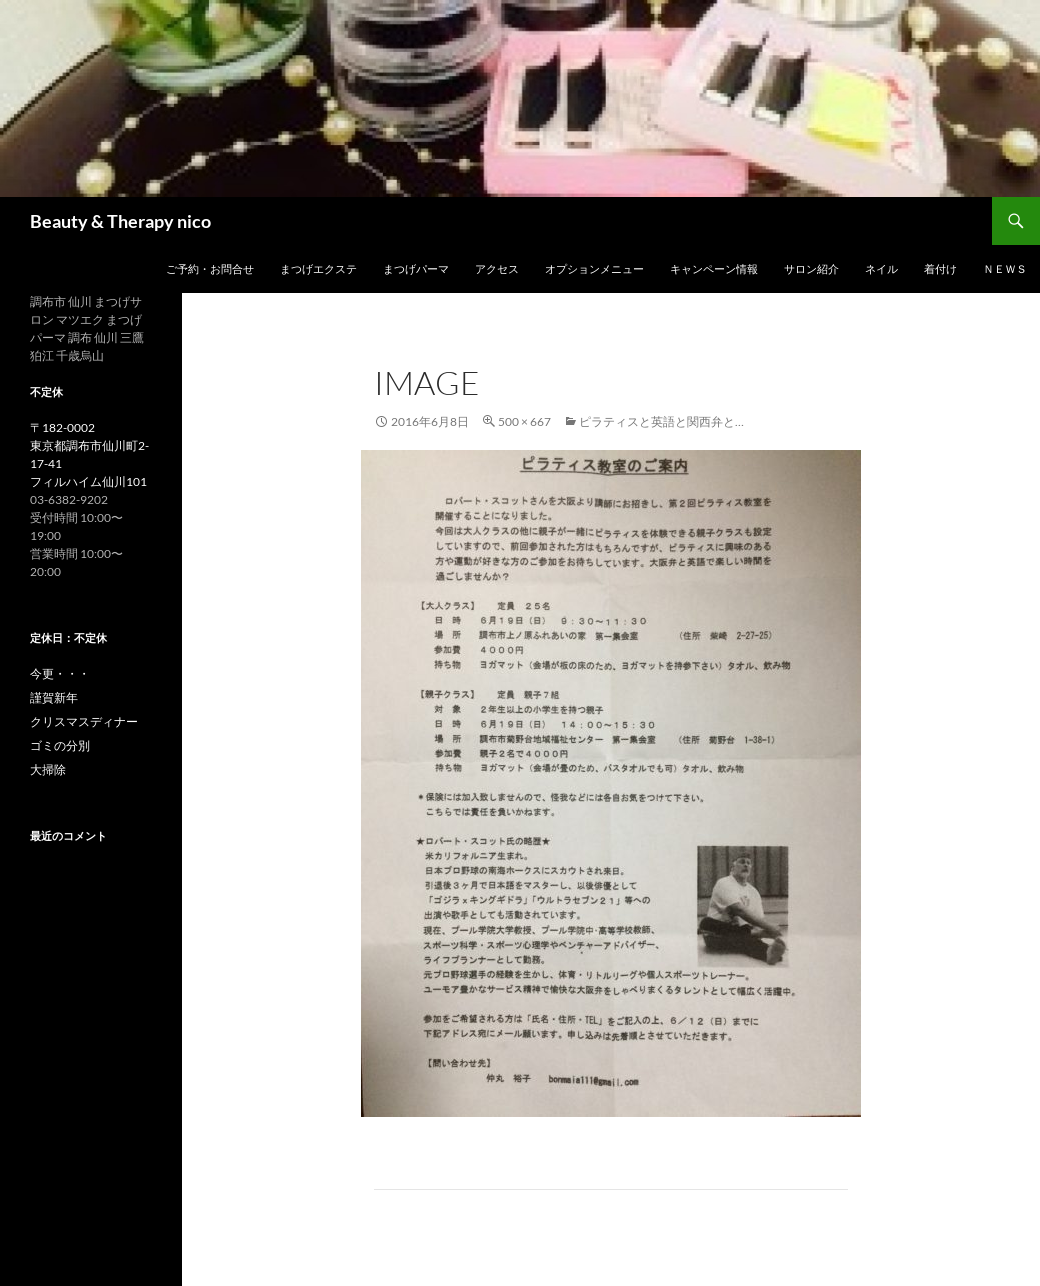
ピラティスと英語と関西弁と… (661, 421)
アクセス (497, 268)
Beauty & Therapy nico (129, 221)
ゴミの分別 (60, 745)
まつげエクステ (318, 268)
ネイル (881, 268)
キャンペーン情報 (714, 268)
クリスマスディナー (84, 721)
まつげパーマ (416, 268)
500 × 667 (524, 421)
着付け (940, 268)
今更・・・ (60, 673)
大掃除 (48, 769)
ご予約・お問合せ (210, 268)
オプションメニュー (594, 268)
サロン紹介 (811, 268)
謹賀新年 (54, 697)
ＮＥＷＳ (1005, 268)
